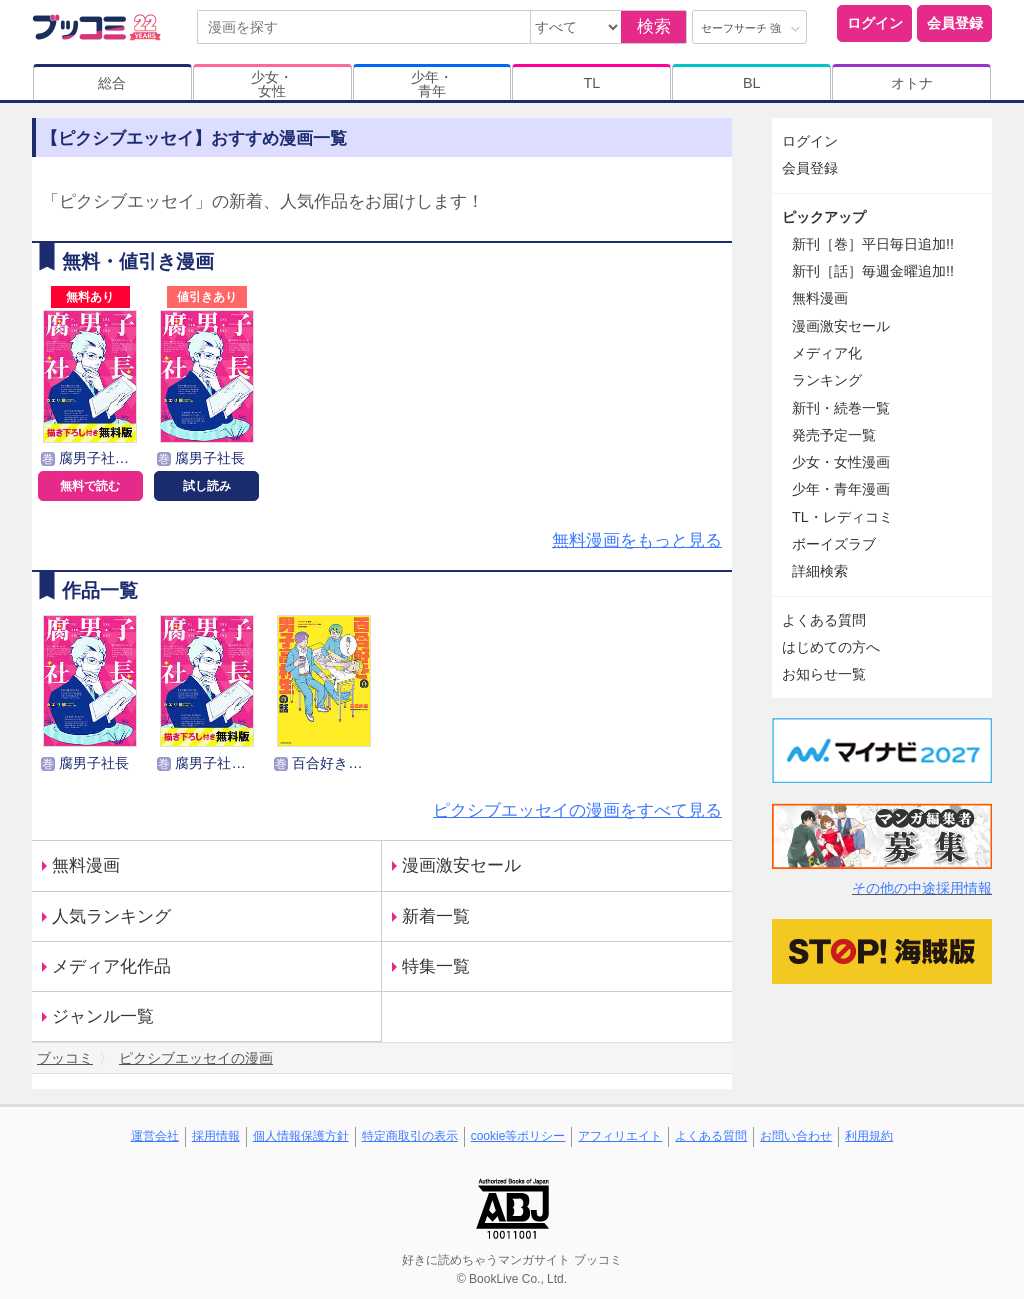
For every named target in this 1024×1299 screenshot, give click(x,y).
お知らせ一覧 (824, 674)
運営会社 (155, 1136)
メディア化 (827, 353)
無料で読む (90, 486)
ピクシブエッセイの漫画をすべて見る (577, 810)
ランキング (827, 380)
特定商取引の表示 (410, 1136)
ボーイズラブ (834, 544)
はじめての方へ (831, 647)
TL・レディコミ (842, 517)
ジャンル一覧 (103, 1016)
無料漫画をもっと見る (637, 540)
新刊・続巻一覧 (841, 408)
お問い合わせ (796, 1136)
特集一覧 (436, 966)
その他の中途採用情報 (922, 888)
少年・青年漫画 (841, 489)
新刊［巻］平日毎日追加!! (873, 244)
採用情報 (216, 1136)
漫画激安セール (461, 865)
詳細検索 (820, 571)
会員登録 (955, 23)
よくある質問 (824, 620)
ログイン (875, 23)
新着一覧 (436, 916)
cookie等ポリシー (518, 1136)
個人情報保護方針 (301, 1136)
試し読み (207, 486)
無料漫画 (86, 865)
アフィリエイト (620, 1136)
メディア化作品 (111, 966)
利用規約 (869, 1136)
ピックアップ (824, 217)
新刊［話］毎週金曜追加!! (873, 271)
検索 (654, 26)
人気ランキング (111, 916)
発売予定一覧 (834, 435)
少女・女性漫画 (841, 462)
